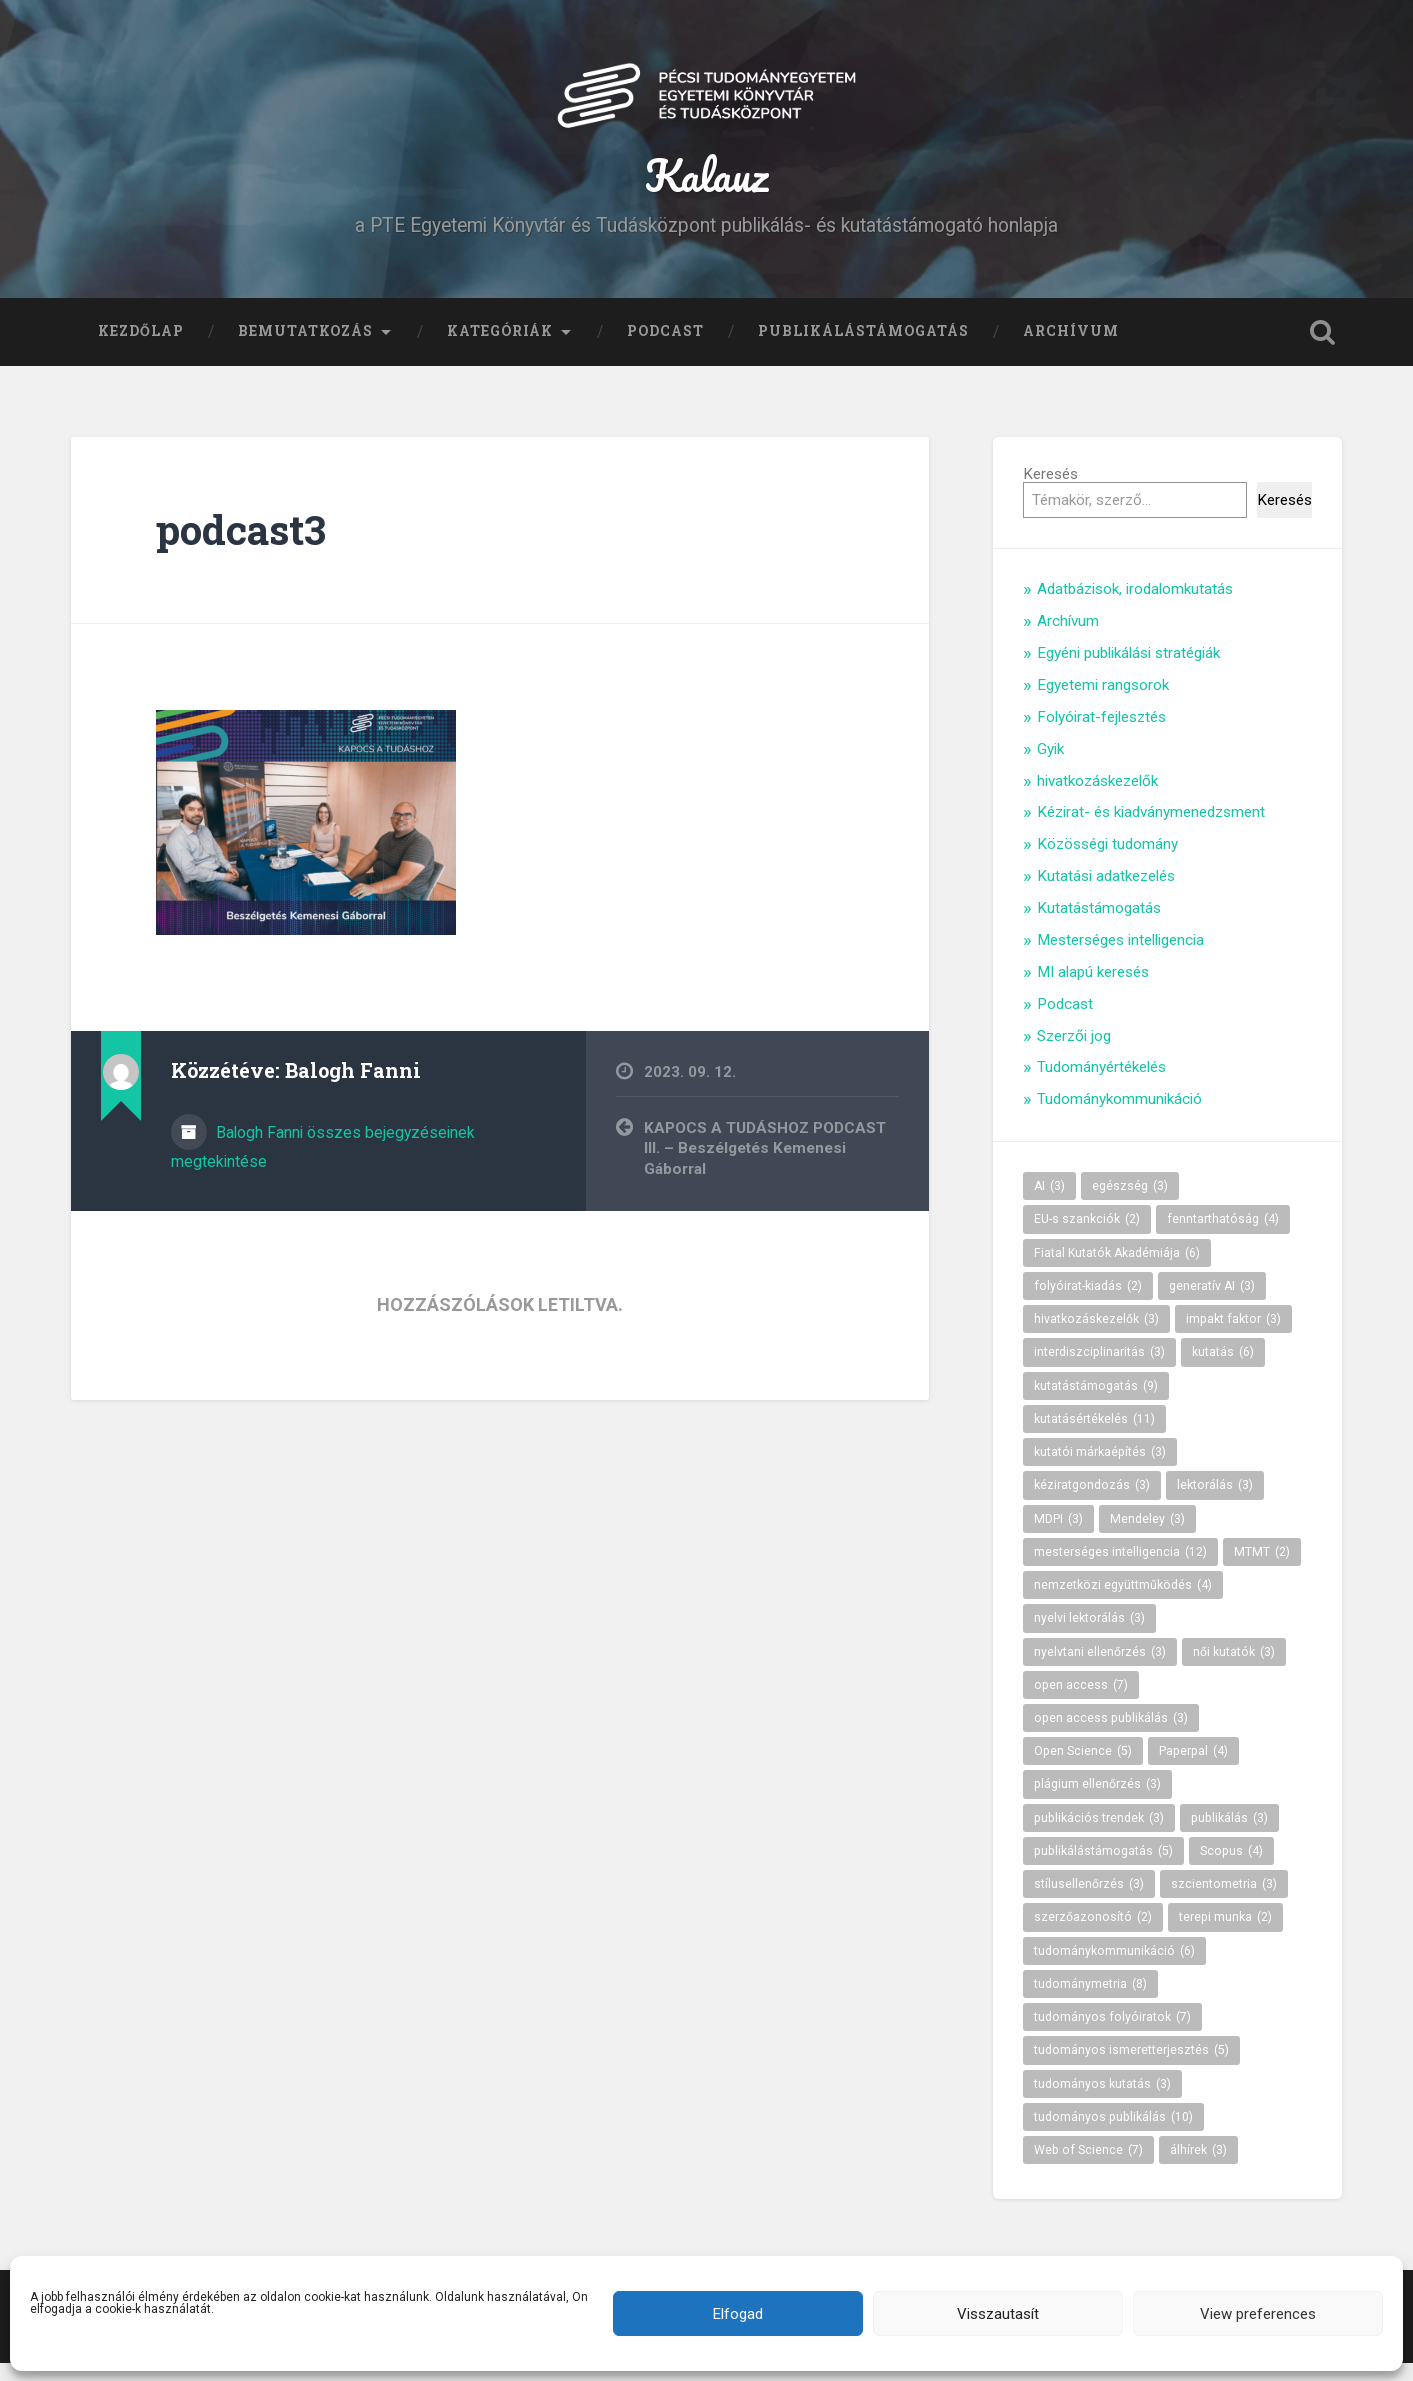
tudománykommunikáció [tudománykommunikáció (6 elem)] (1114, 1968)
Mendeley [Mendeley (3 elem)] (1147, 1536)
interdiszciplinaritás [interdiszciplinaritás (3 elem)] (1099, 1370)
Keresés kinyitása (1322, 350)
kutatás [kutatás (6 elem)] (1223, 1370)
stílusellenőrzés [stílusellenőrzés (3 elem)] (1089, 1902)
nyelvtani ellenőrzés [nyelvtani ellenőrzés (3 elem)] (1100, 1669)
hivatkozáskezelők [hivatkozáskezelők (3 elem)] (1096, 1337)
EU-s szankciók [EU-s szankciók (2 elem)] (1087, 1237)
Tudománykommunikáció (1119, 1117)
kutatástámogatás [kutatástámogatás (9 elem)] (1096, 1403)
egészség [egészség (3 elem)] (1130, 1204)
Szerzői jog (1074, 1053)
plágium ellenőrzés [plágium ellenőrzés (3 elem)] (1097, 1802)
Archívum (1071, 349)
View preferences (1258, 2314)
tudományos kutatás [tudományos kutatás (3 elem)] (1102, 2101)
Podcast (665, 349)
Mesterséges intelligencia (1120, 958)
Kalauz (706, 183)
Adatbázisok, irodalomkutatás (1135, 607)
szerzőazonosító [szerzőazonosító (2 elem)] (1093, 1935)
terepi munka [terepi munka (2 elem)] (1225, 1935)
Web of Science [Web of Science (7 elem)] (1088, 2168)
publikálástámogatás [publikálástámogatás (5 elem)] (1103, 1869)
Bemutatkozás (305, 349)
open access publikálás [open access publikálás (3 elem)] (1111, 1736)
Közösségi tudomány (1107, 862)
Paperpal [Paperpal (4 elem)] (1193, 1769)
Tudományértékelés (1101, 1085)
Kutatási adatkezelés (1106, 894)
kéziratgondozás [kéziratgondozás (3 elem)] (1092, 1503)
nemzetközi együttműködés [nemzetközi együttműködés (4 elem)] (1123, 1603)
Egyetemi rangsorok (1103, 703)
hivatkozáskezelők (1097, 798)
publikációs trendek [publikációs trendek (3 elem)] (1099, 1836)
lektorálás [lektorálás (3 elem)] (1215, 1503)
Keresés (1050, 492)
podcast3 (241, 547)
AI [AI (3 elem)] (1049, 1204)
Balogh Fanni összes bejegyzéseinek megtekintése (323, 1165)
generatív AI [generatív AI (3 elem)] (1212, 1304)
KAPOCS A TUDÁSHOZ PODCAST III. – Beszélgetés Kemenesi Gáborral (765, 1166)
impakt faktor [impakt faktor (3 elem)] (1233, 1337)
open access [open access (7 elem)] (1081, 1703)
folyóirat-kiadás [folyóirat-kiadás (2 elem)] (1088, 1304)
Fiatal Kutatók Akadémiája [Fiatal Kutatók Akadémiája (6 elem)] (1117, 1271)
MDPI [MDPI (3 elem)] (1058, 1536)
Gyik (1050, 767)
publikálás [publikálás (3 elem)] (1229, 1836)
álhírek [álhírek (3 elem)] (1198, 2168)
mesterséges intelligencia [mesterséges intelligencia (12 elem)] (1120, 1570)
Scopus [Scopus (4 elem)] (1231, 1869)
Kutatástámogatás (1099, 926)
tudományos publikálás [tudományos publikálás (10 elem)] (1113, 2135)
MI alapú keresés (1093, 990)
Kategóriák (500, 349)
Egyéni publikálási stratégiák (1128, 671)
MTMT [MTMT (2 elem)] (1262, 1570)
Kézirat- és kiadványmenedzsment (1151, 830)
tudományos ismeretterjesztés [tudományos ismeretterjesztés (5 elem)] (1131, 2068)
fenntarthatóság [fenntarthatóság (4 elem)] (1223, 1237)
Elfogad (738, 2314)
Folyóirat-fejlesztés (1101, 735)
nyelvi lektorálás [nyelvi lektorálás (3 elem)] (1089, 1636)
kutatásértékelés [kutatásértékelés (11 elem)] (1094, 1437)
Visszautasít (998, 2314)
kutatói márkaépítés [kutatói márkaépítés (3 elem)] (1100, 1470)
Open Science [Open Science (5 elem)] (1083, 1769)
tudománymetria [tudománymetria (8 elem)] (1090, 2002)
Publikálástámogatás (863, 349)
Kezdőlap (141, 349)
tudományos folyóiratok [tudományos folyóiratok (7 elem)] (1112, 2035)
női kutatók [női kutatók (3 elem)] (1234, 1669)
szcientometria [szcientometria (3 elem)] (1224, 1902)
